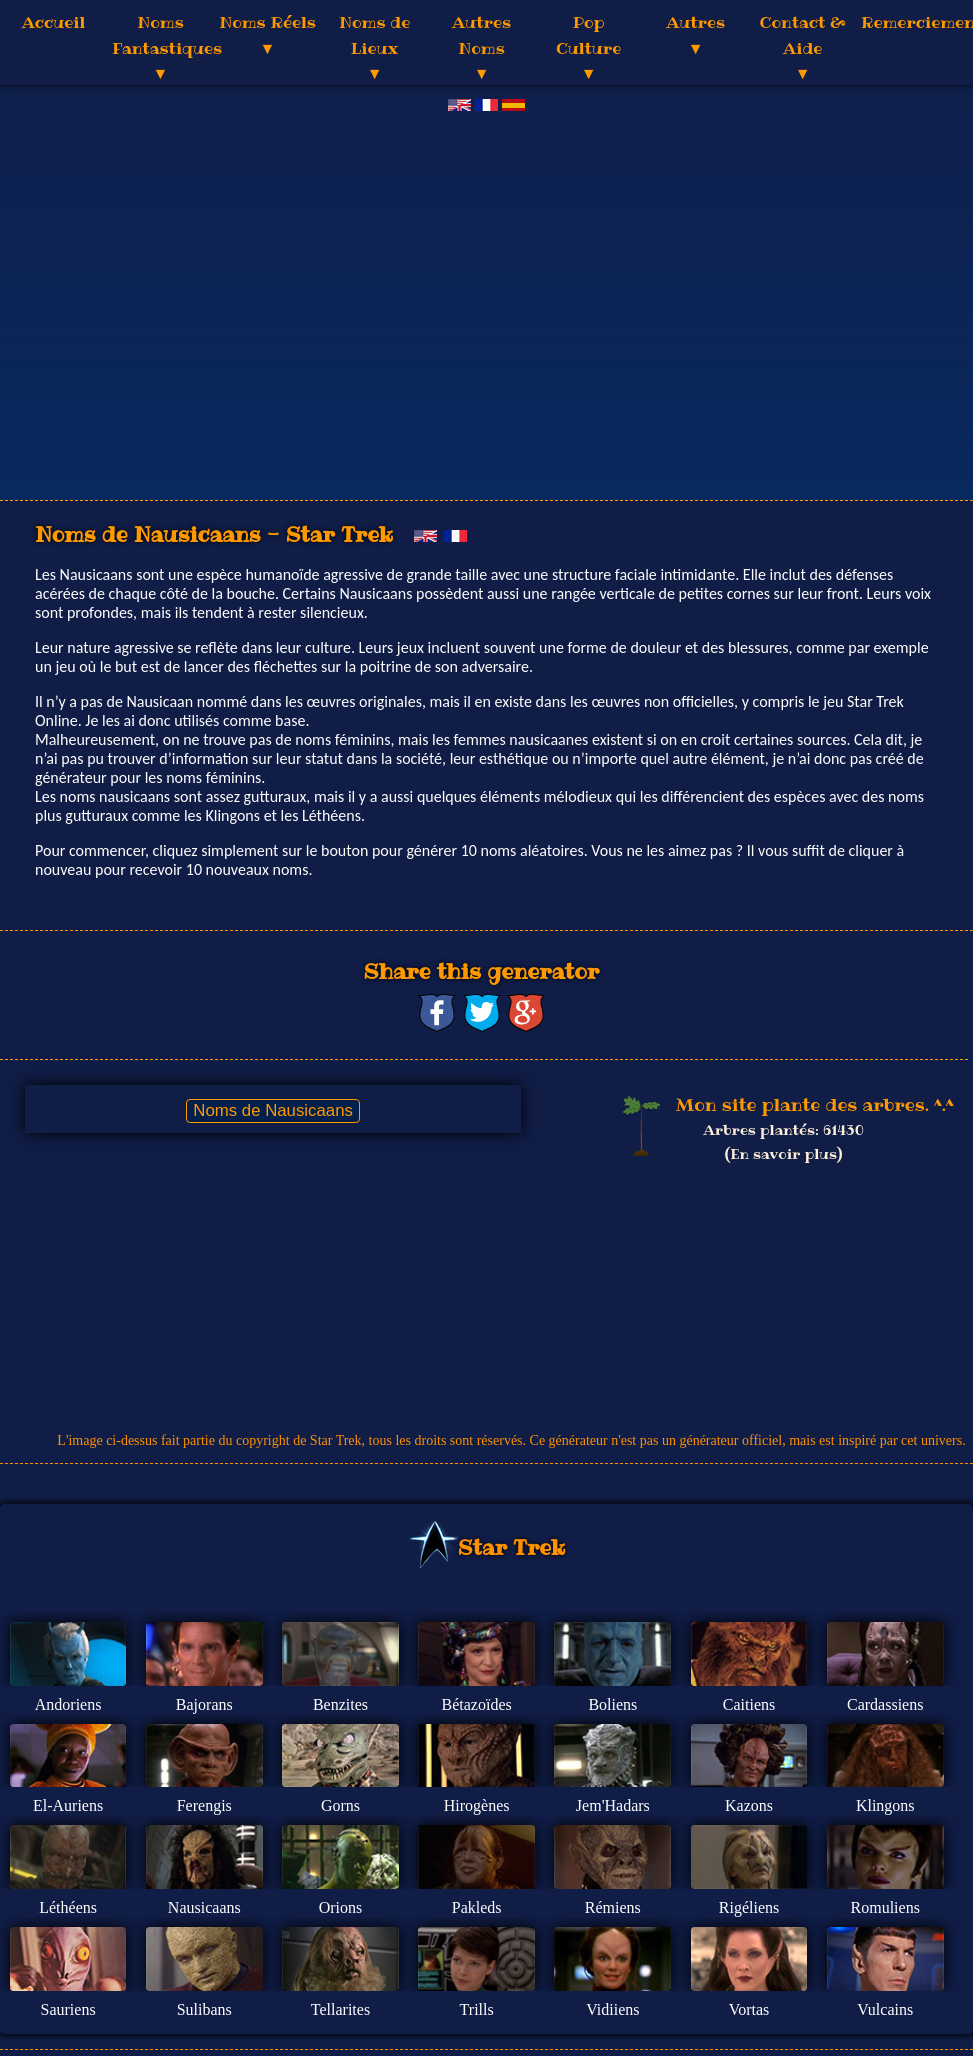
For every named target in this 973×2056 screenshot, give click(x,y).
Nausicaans (204, 1907)
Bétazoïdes (477, 1704)
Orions (341, 1907)
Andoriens (68, 1704)
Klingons (885, 1805)
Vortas (749, 2009)
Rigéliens (749, 1907)
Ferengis (204, 1805)
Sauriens (68, 2009)
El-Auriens (68, 1805)
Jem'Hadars (613, 1805)
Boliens (612, 1704)
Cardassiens (885, 1704)
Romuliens (885, 1907)
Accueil (53, 22)
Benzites (340, 1704)
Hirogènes (477, 1805)
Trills (477, 2009)
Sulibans (204, 2009)
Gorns (340, 1805)
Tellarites (340, 2009)
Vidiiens (612, 2009)
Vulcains (885, 2009)
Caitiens (749, 1704)
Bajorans (204, 1704)
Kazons (749, 1805)
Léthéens (68, 1907)
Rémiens (613, 1907)
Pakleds (477, 1907)
